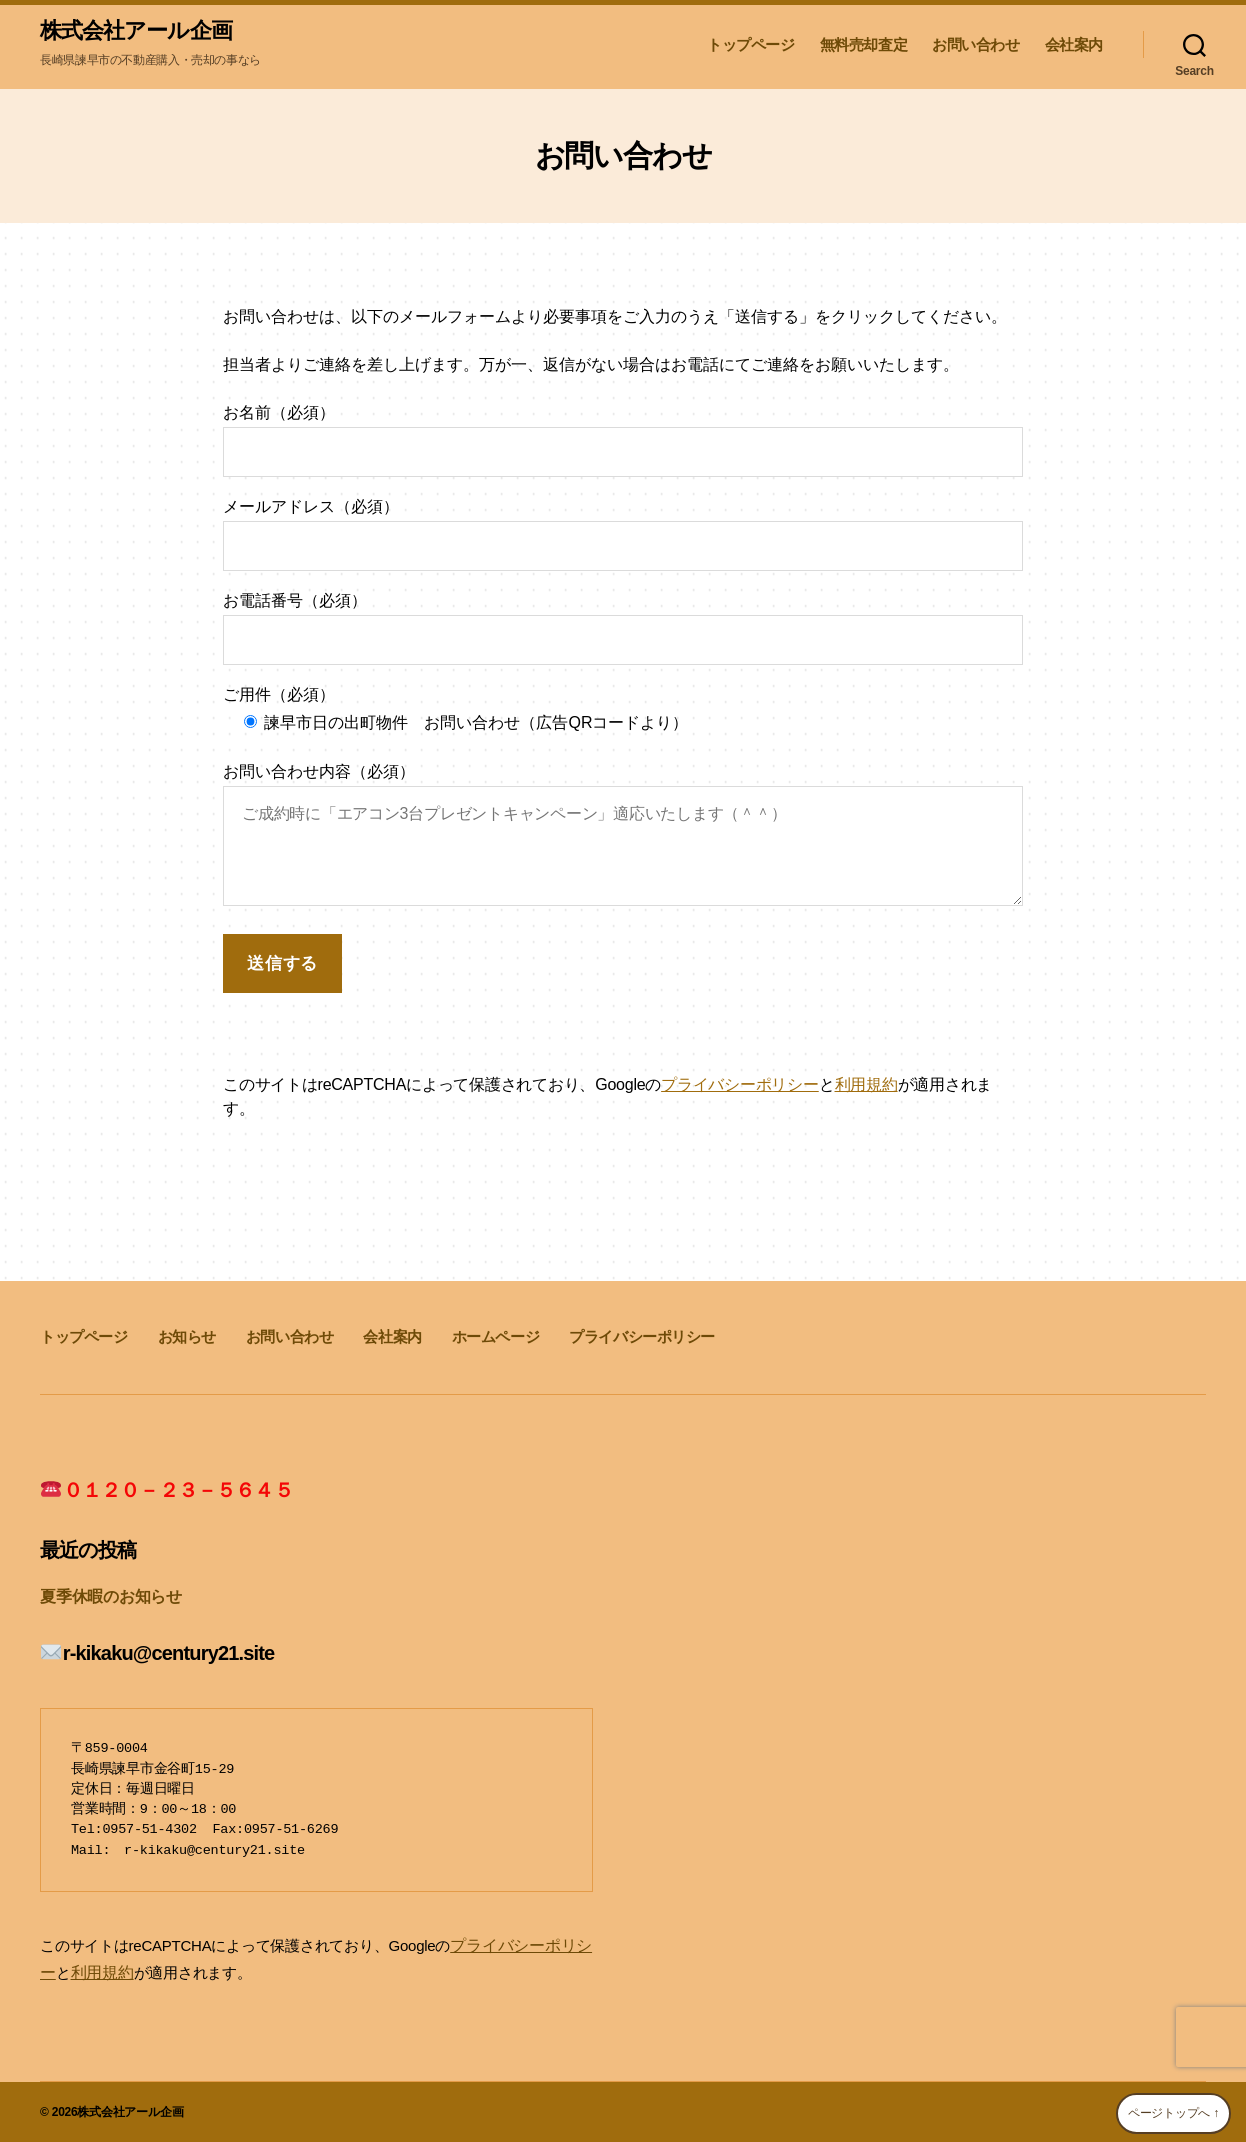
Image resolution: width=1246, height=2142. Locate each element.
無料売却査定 (864, 45)
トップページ (751, 45)
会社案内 (1074, 45)
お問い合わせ (976, 45)
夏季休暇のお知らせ (106, 1597)
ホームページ (496, 1338)
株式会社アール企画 (144, 32)
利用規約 (866, 1086)
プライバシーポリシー (740, 1086)
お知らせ (187, 1338)
